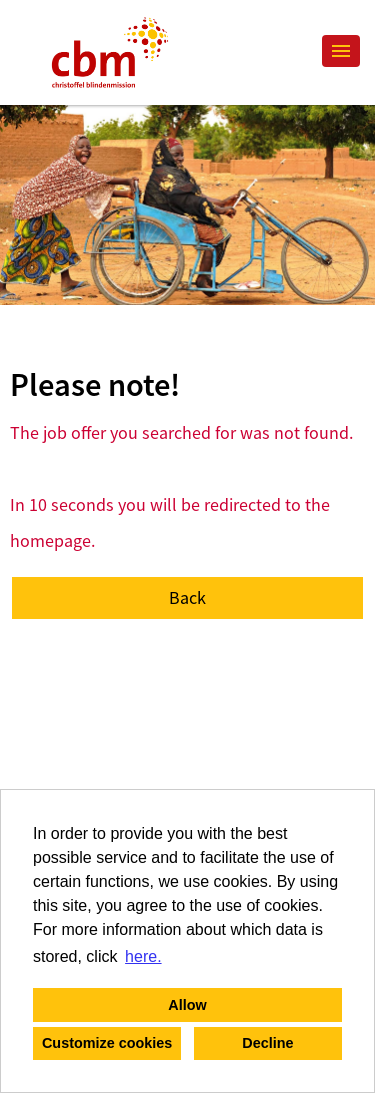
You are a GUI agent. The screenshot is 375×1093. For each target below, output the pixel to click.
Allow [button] (187, 1005)
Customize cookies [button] (107, 1043)
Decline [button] (267, 1043)
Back (187, 597)
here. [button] (143, 956)
